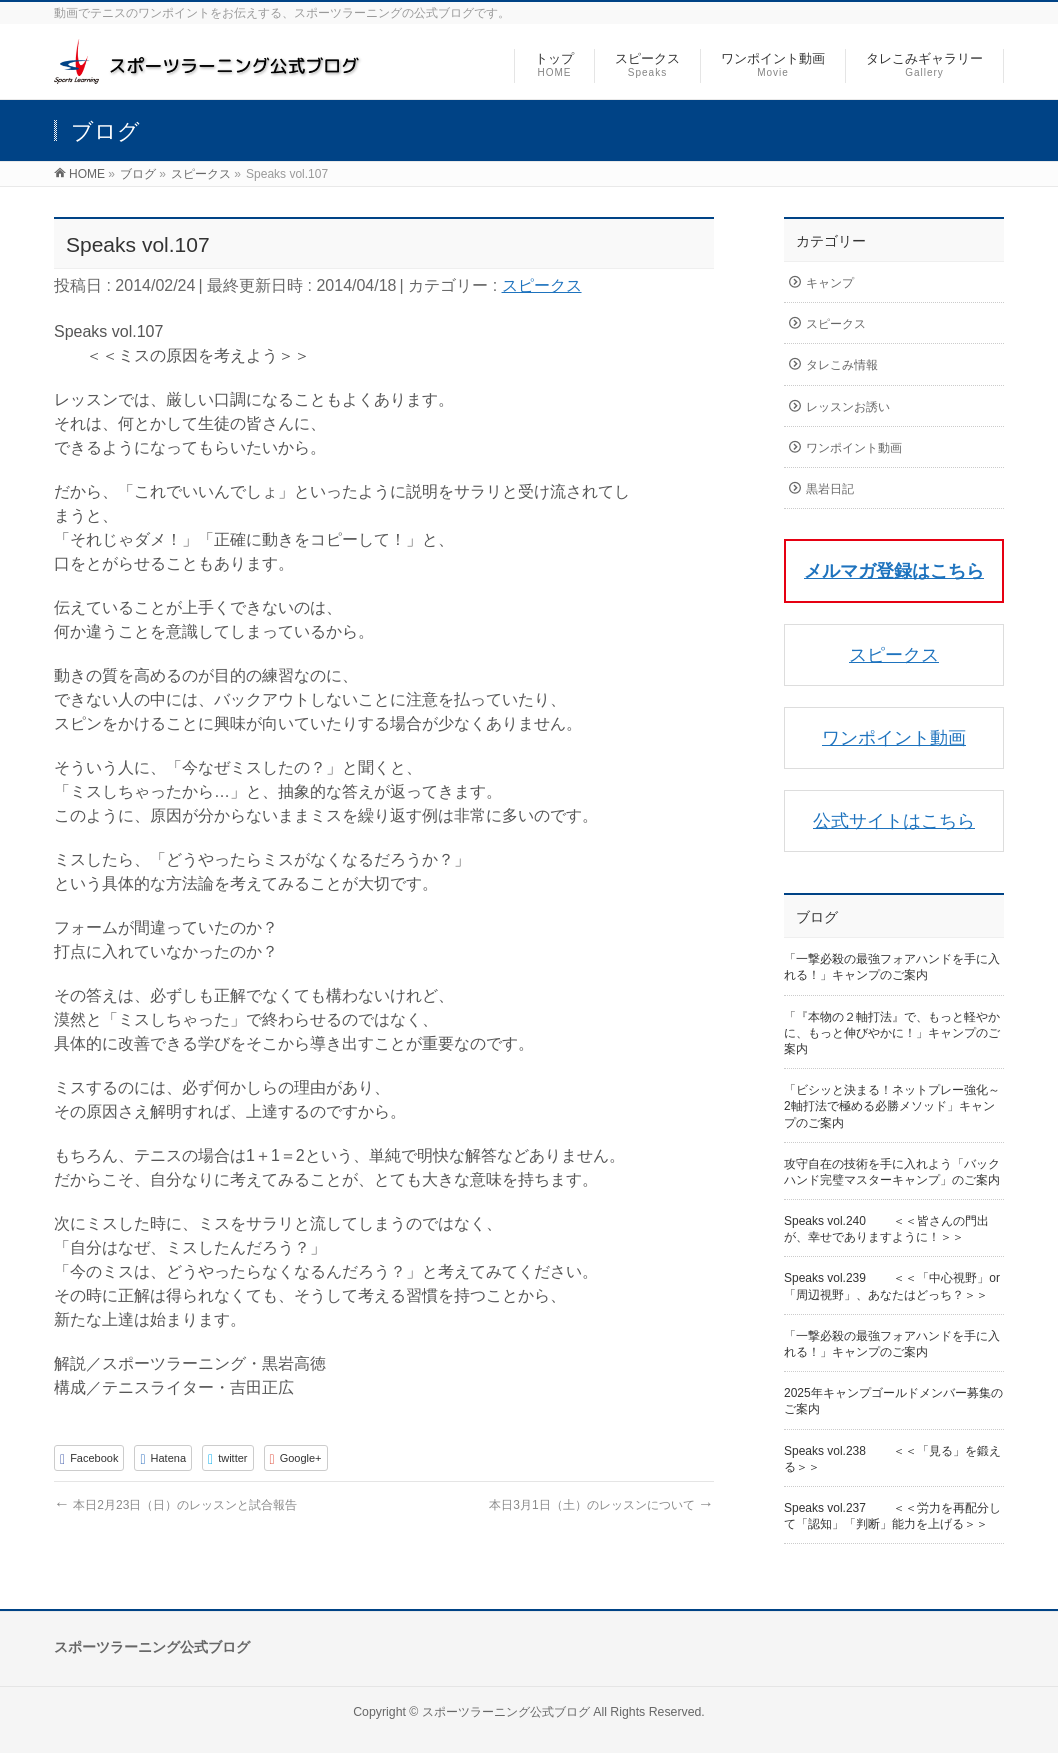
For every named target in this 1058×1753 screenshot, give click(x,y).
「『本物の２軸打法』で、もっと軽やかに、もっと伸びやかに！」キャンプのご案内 (892, 1033)
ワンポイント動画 (854, 448)
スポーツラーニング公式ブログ (506, 1712)
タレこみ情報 (842, 365)
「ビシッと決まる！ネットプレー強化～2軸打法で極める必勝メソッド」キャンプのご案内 (892, 1106)
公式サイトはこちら (894, 821)
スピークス (542, 285)
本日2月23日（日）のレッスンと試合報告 (175, 1505)
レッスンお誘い (848, 407)
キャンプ (830, 283)
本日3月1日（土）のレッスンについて (601, 1505)
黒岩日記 (830, 489)
